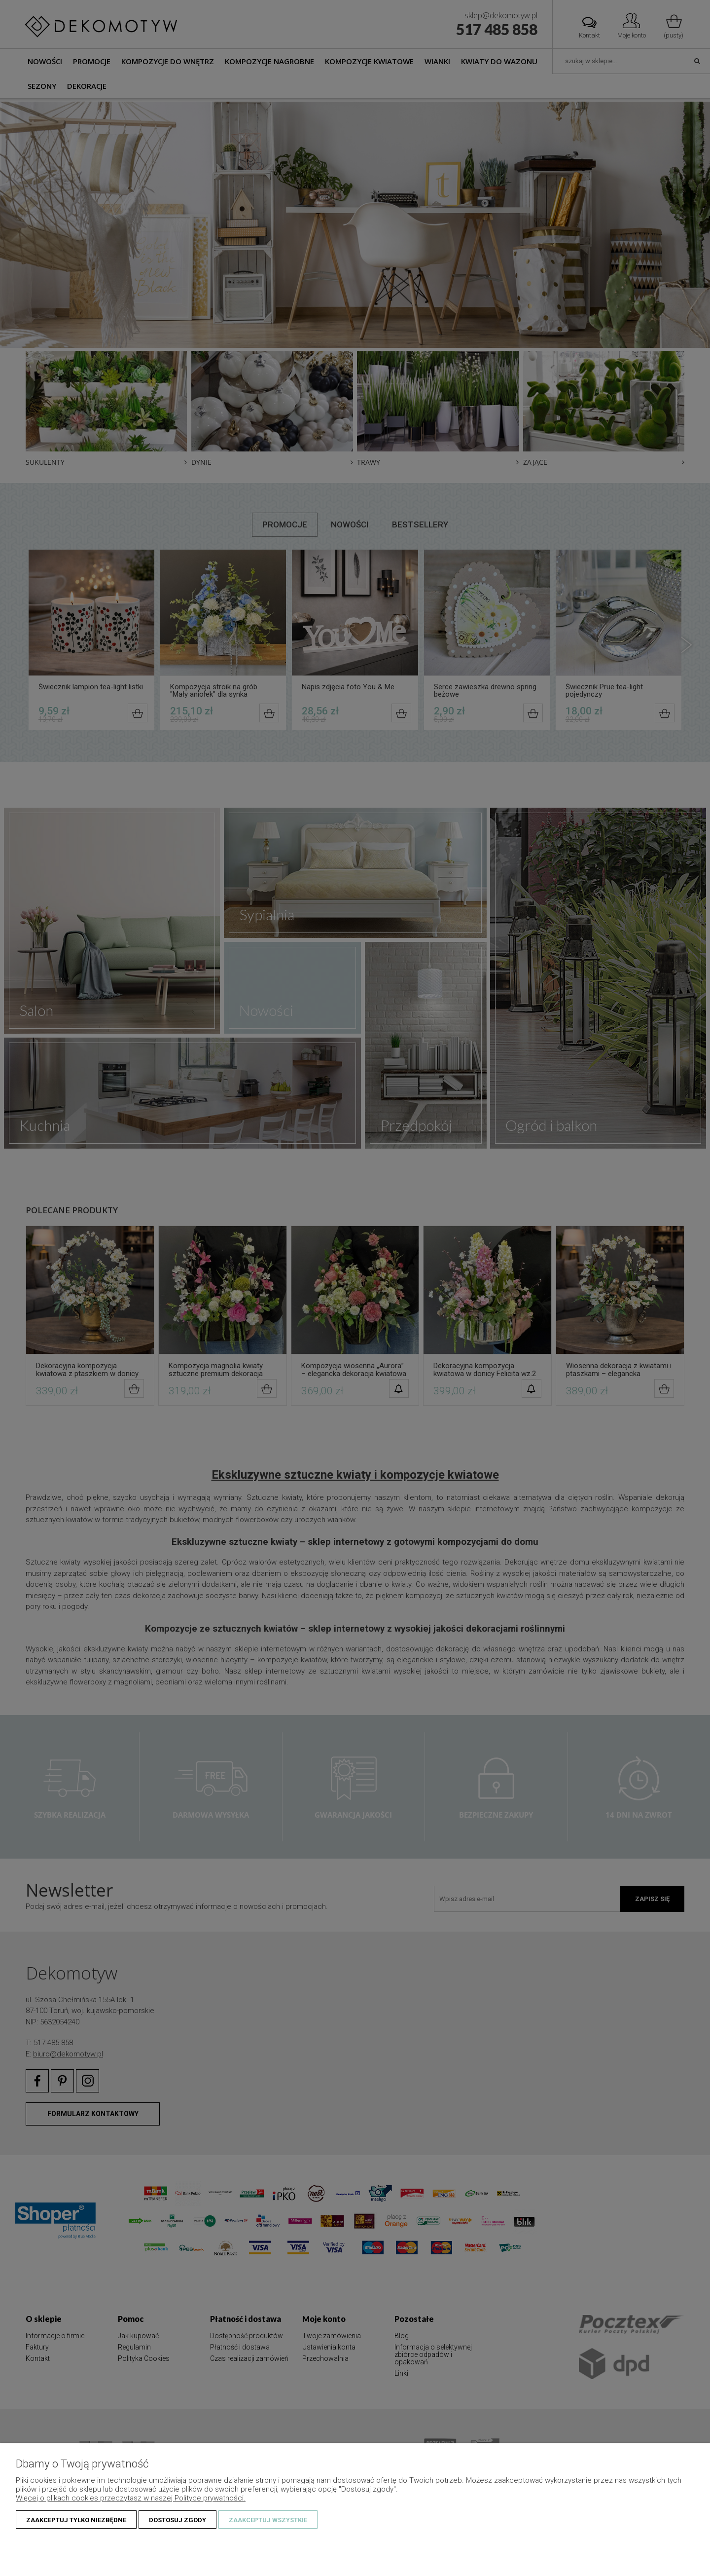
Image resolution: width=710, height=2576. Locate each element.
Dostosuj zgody (177, 2520)
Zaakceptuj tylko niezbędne (76, 2520)
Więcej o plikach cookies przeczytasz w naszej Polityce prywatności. (131, 2498)
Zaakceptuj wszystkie (268, 2520)
